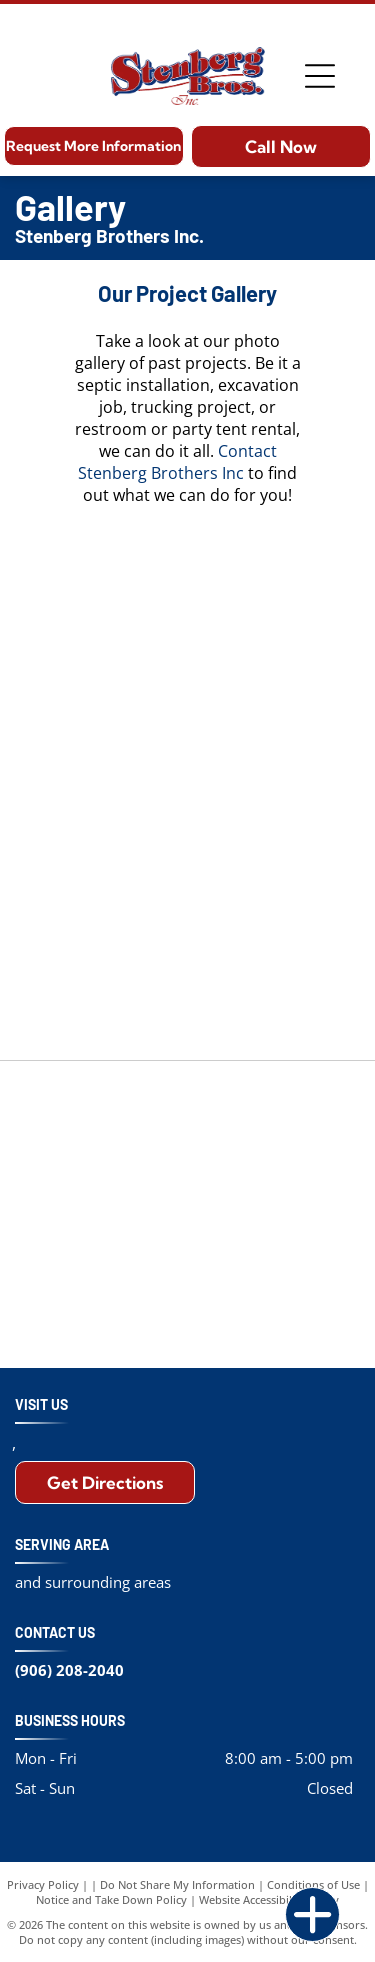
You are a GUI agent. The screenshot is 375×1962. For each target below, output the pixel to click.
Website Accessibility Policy (269, 1899)
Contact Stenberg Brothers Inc (177, 462)
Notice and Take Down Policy (111, 1899)
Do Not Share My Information (177, 1884)
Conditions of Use (313, 1884)
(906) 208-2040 (69, 1670)
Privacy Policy (43, 1884)
